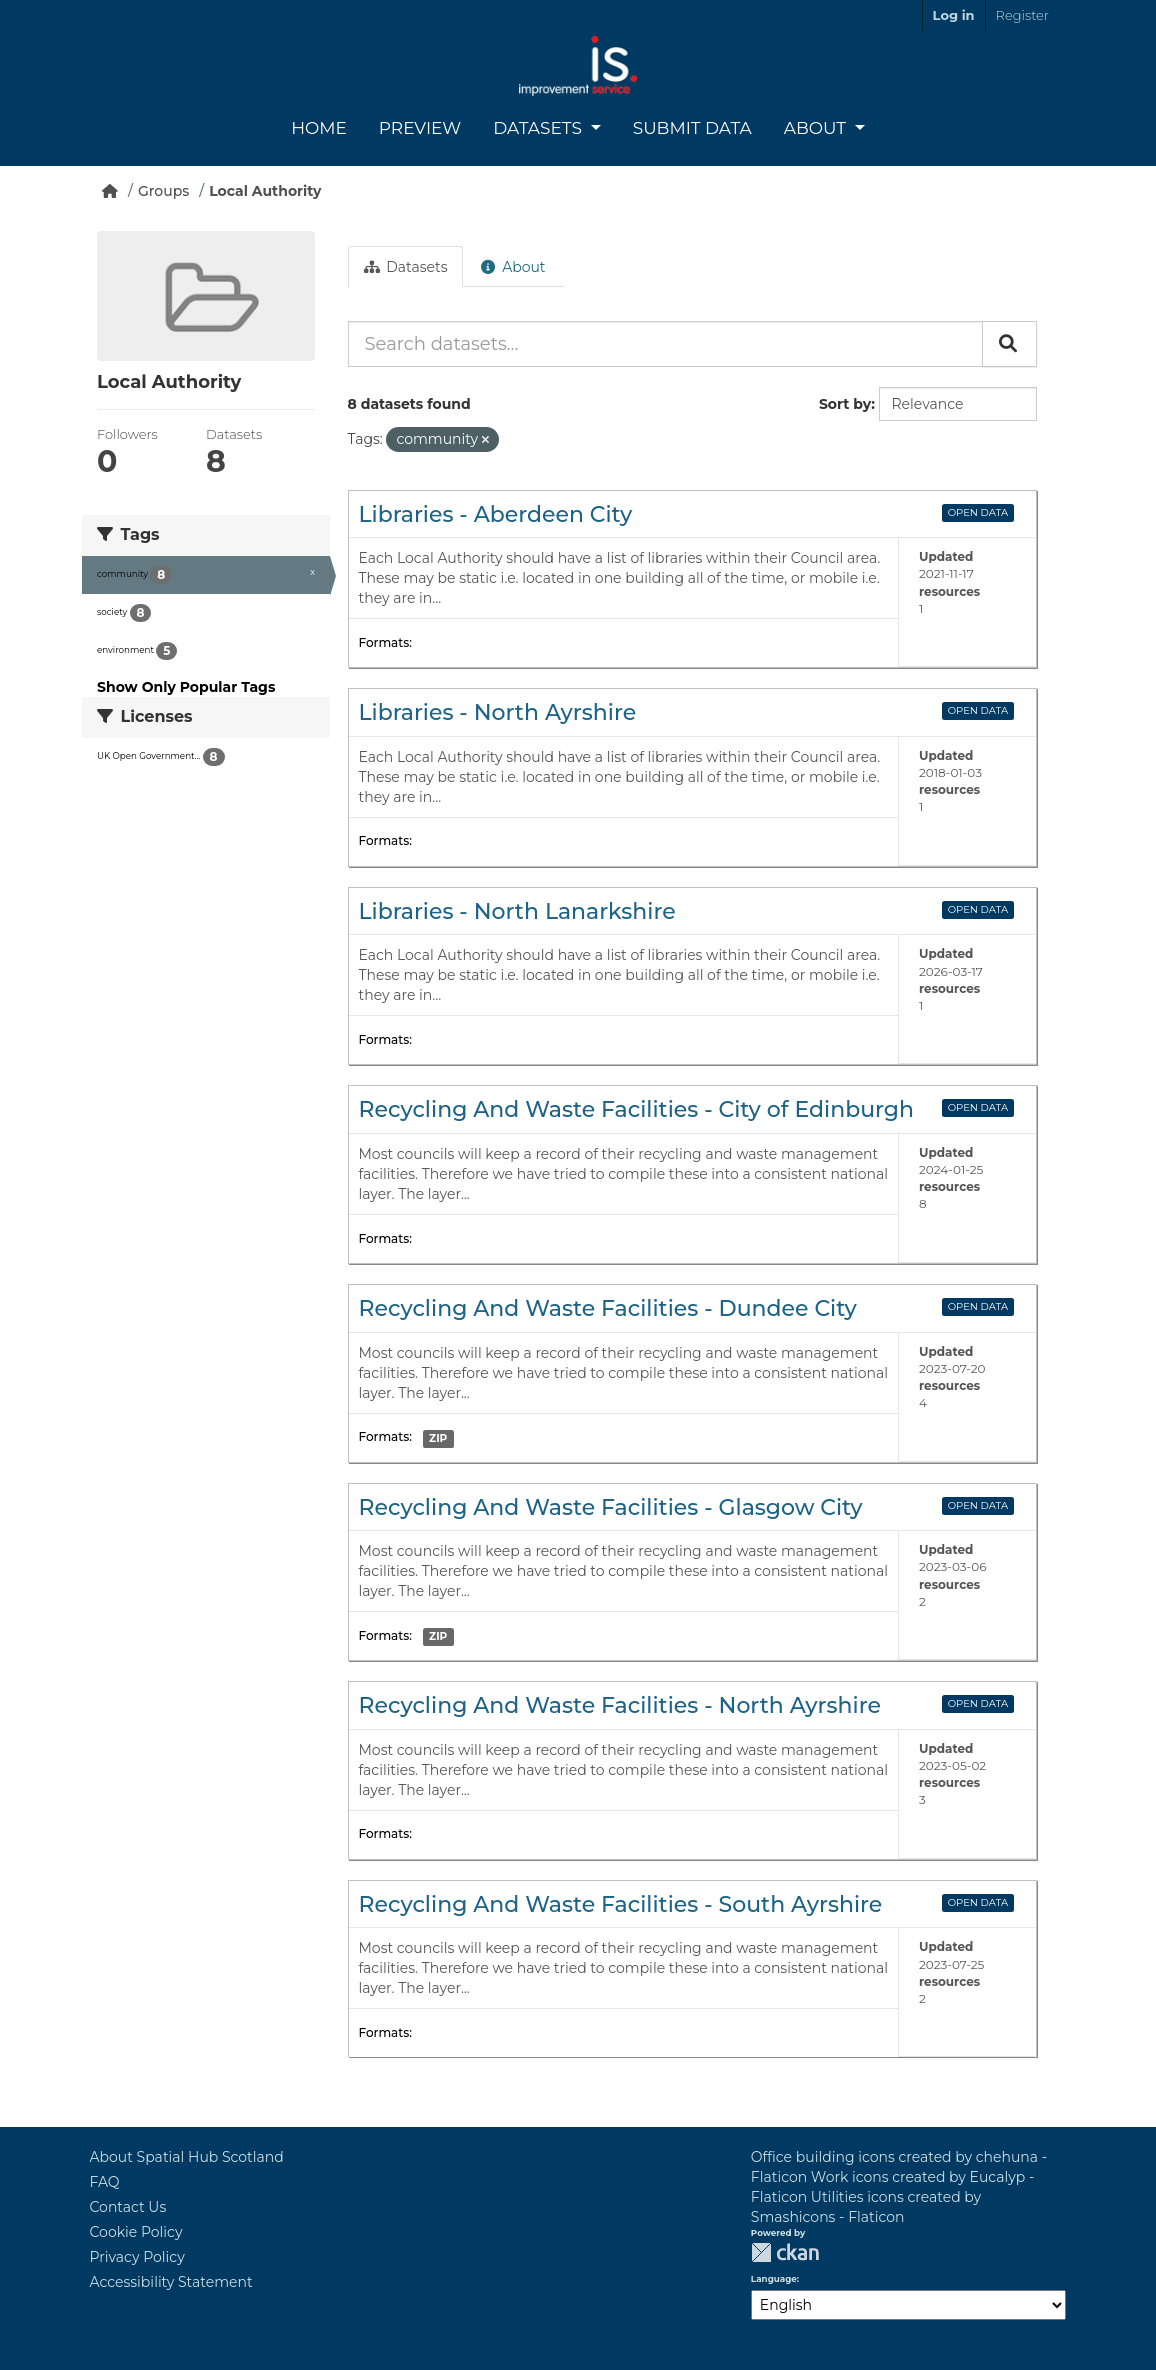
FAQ (105, 2182)
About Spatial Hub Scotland (187, 2157)
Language (774, 2279)
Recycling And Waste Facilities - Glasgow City (611, 1507)
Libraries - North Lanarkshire (517, 911)
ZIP (438, 1438)
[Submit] (1009, 344)
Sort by (845, 404)
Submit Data (692, 128)
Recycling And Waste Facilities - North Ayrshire (620, 1705)
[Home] (110, 191)
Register (1022, 15)
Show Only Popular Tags (186, 687)
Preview (420, 128)
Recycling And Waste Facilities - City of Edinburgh (636, 1109)
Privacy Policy (137, 2257)
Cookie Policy (136, 2232)
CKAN (785, 2252)
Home (319, 128)
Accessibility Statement (171, 2282)
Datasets (539, 128)
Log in (954, 15)
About (817, 128)
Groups (163, 191)
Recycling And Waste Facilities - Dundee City (608, 1308)
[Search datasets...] (665, 344)
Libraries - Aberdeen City (496, 514)
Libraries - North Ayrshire (498, 712)
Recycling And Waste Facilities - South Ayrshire (621, 1904)
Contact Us (128, 2207)
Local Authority (265, 191)
